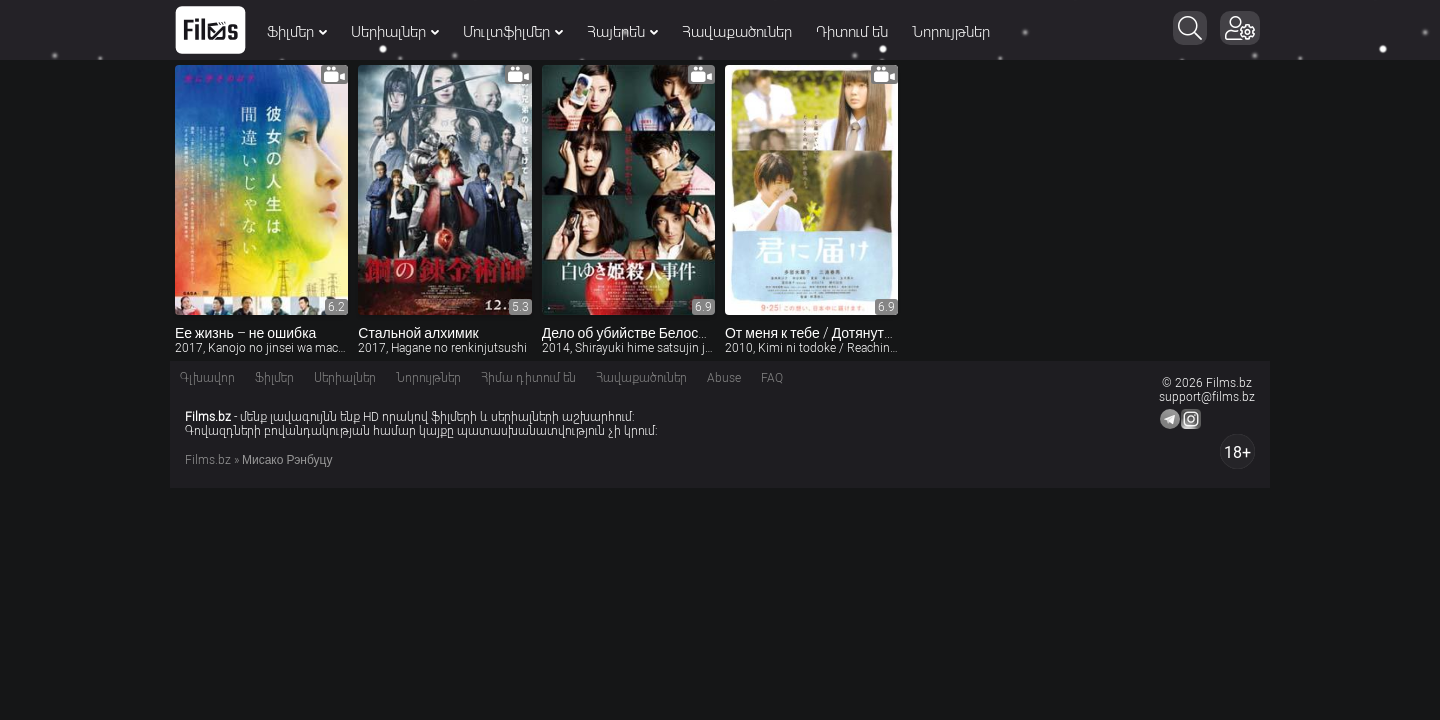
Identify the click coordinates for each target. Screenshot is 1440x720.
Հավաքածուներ (737, 32)
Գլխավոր (207, 378)
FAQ (772, 378)
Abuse (724, 378)
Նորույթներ (951, 32)
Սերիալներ (395, 32)
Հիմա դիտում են (528, 378)
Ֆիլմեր (297, 32)
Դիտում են (852, 32)
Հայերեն (622, 32)
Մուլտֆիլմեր (513, 32)
